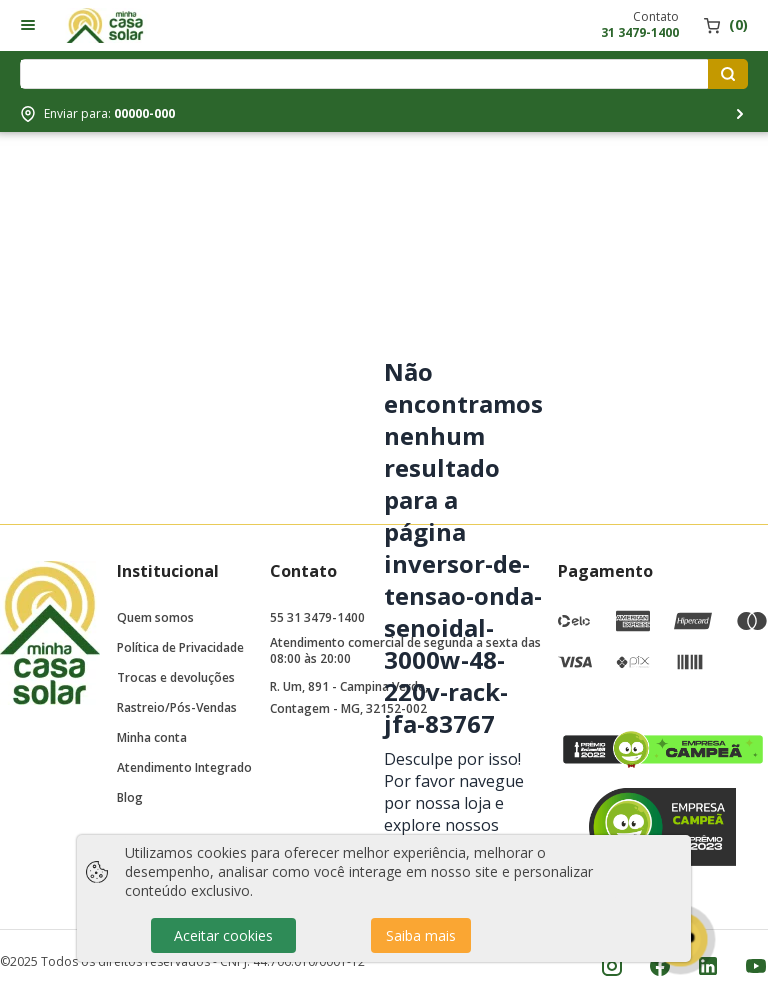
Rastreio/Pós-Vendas (177, 707)
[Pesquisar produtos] (728, 74)
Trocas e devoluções (176, 677)
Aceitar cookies (223, 935)
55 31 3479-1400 (317, 617)
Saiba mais (421, 935)
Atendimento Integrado (184, 767)
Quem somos (155, 617)
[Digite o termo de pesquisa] (368, 74)
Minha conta (152, 737)
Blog (130, 797)
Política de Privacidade (180, 647)
